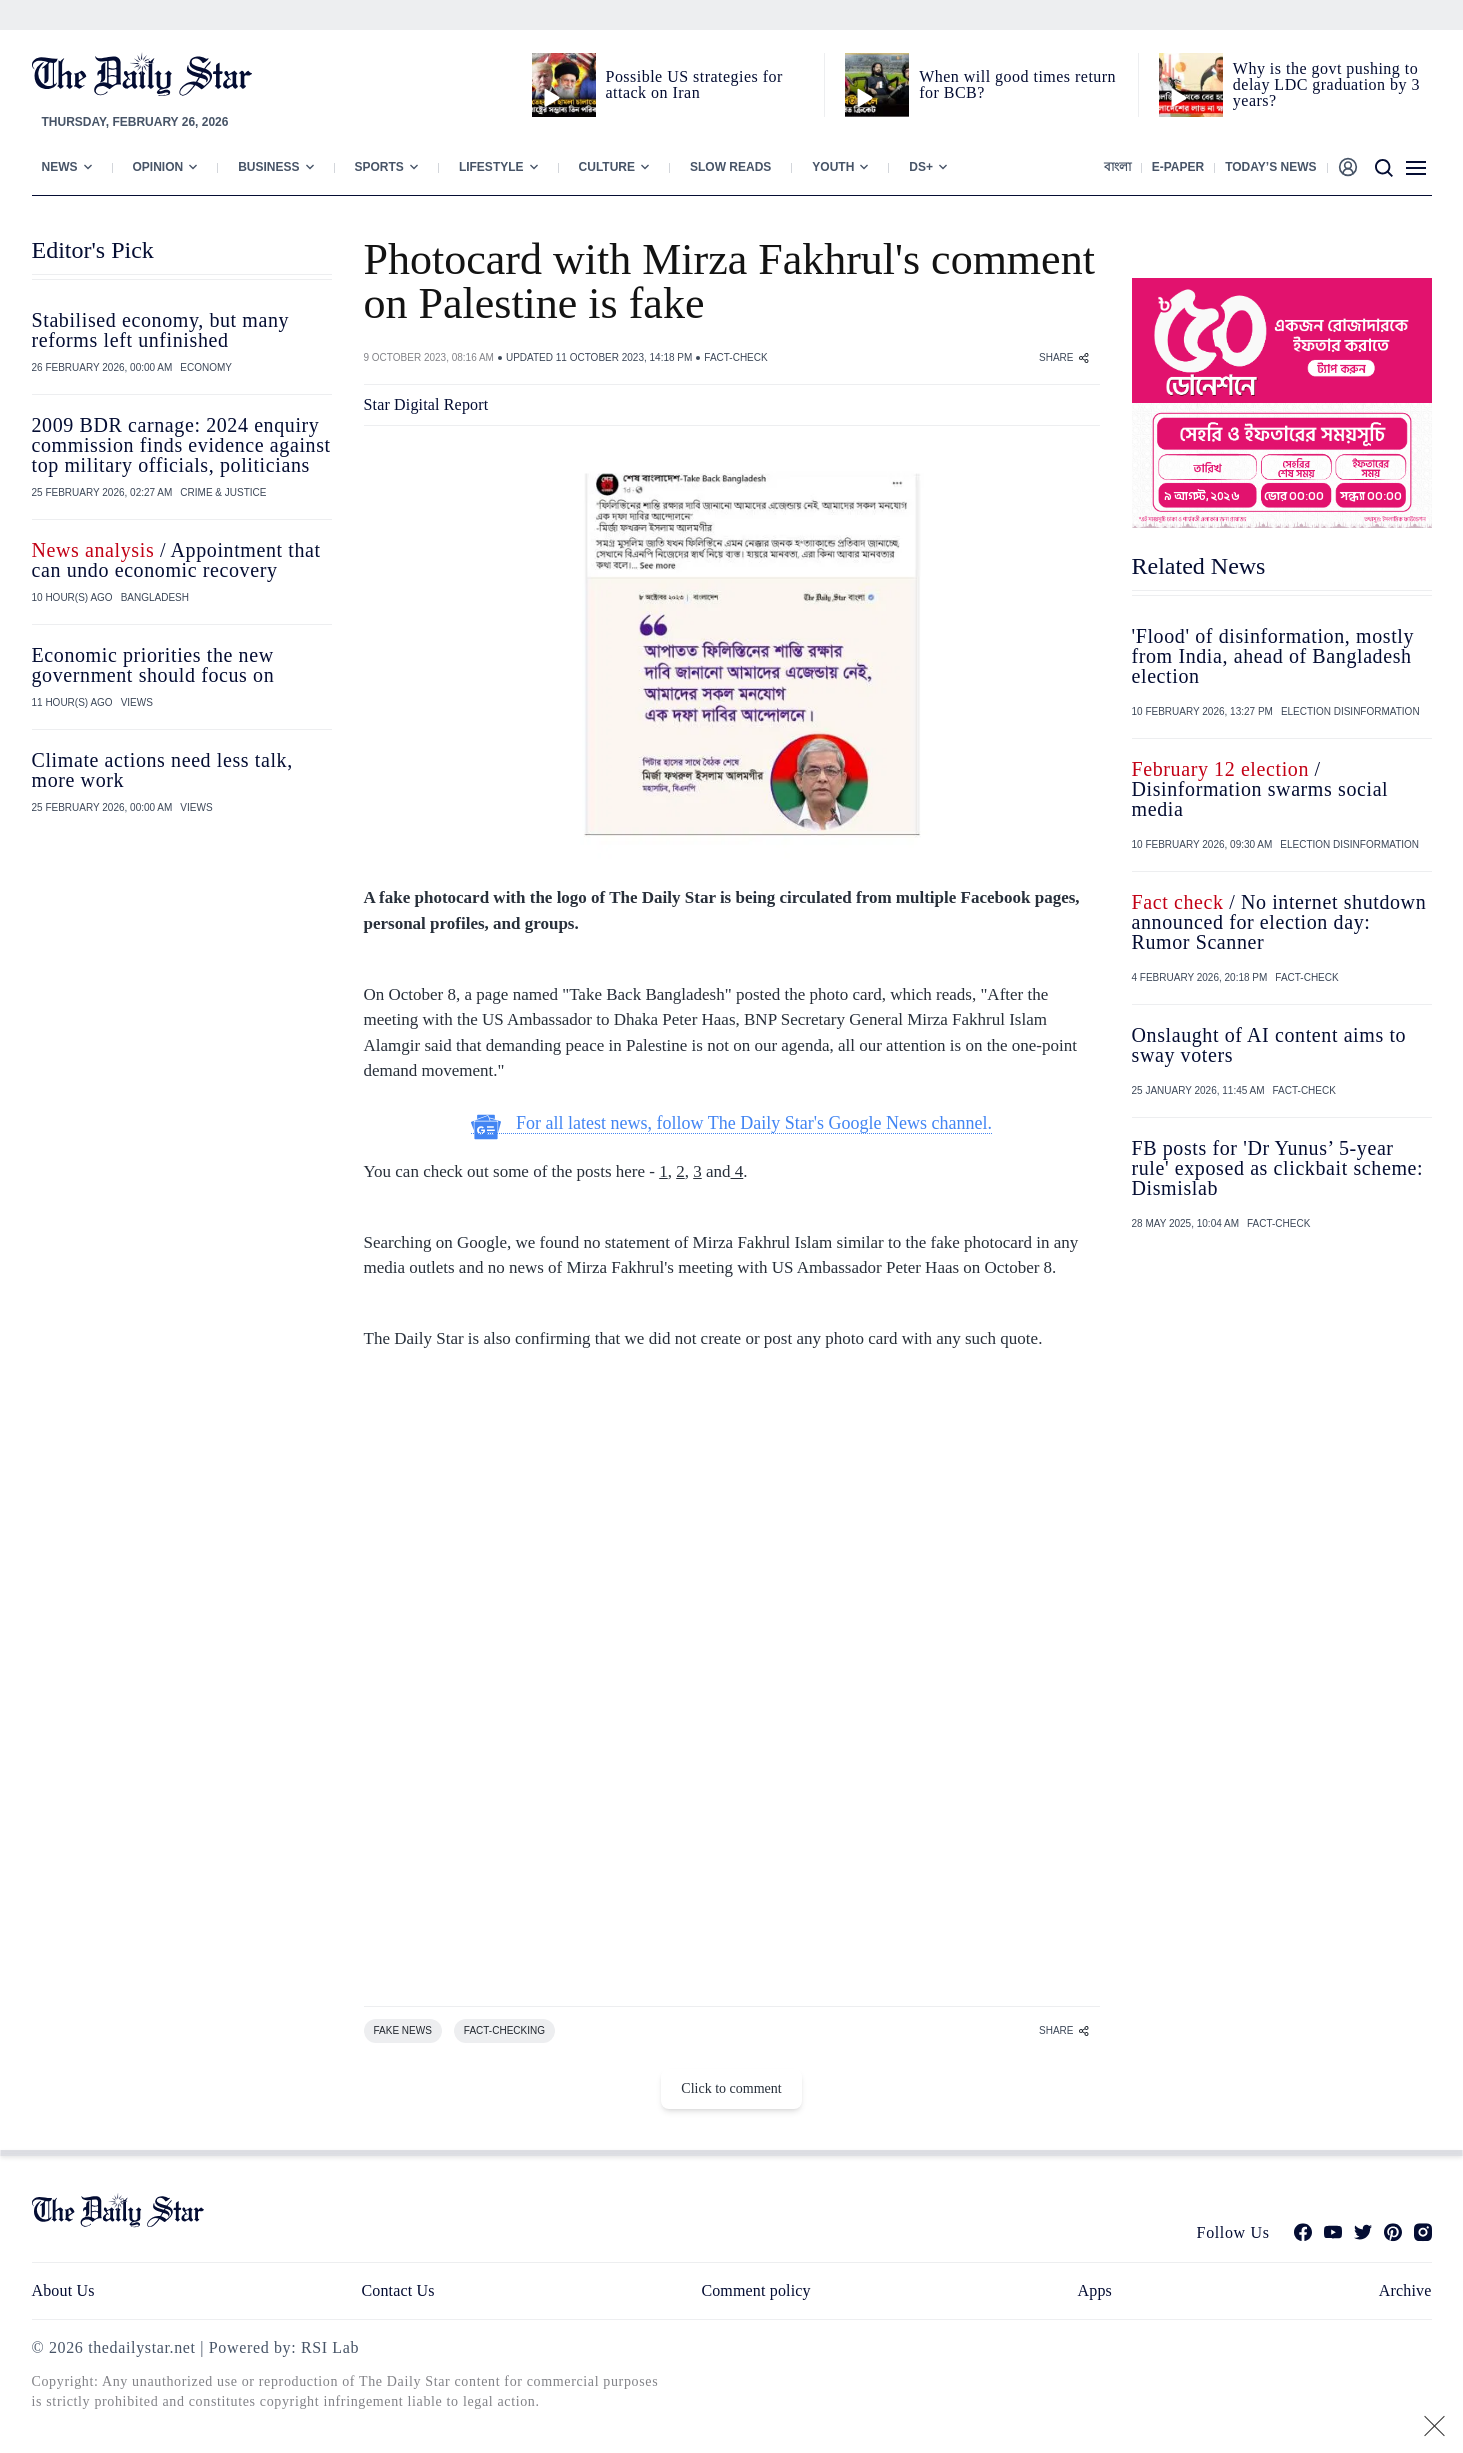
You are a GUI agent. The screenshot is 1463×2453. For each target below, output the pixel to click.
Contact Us (397, 2290)
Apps (1095, 2290)
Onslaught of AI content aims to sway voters (1269, 1045)
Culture (607, 167)
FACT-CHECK (735, 357)
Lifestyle (491, 167)
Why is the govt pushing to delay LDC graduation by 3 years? (1326, 84)
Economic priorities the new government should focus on (153, 665)
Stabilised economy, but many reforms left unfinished (161, 330)
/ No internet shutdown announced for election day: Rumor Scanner (1279, 922)
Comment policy (755, 2290)
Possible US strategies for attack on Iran (694, 84)
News (60, 167)
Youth (833, 167)
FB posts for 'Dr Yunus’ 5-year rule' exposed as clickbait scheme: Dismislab (1278, 1168)
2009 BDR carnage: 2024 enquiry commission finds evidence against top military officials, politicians (181, 445)
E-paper (1178, 167)
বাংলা (1117, 167)
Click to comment (731, 2088)
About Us (63, 2290)
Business (268, 167)
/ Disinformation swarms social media (1260, 789)
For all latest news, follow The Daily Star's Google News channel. (731, 1123)
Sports (379, 167)
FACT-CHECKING (504, 2030)
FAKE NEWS (403, 2030)
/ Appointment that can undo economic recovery (176, 560)
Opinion (158, 167)
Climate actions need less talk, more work (162, 770)
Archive (1405, 2290)
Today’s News (1270, 167)
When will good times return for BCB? (1017, 84)
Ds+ (921, 167)
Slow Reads (730, 167)
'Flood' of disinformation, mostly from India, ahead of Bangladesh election (1273, 656)
